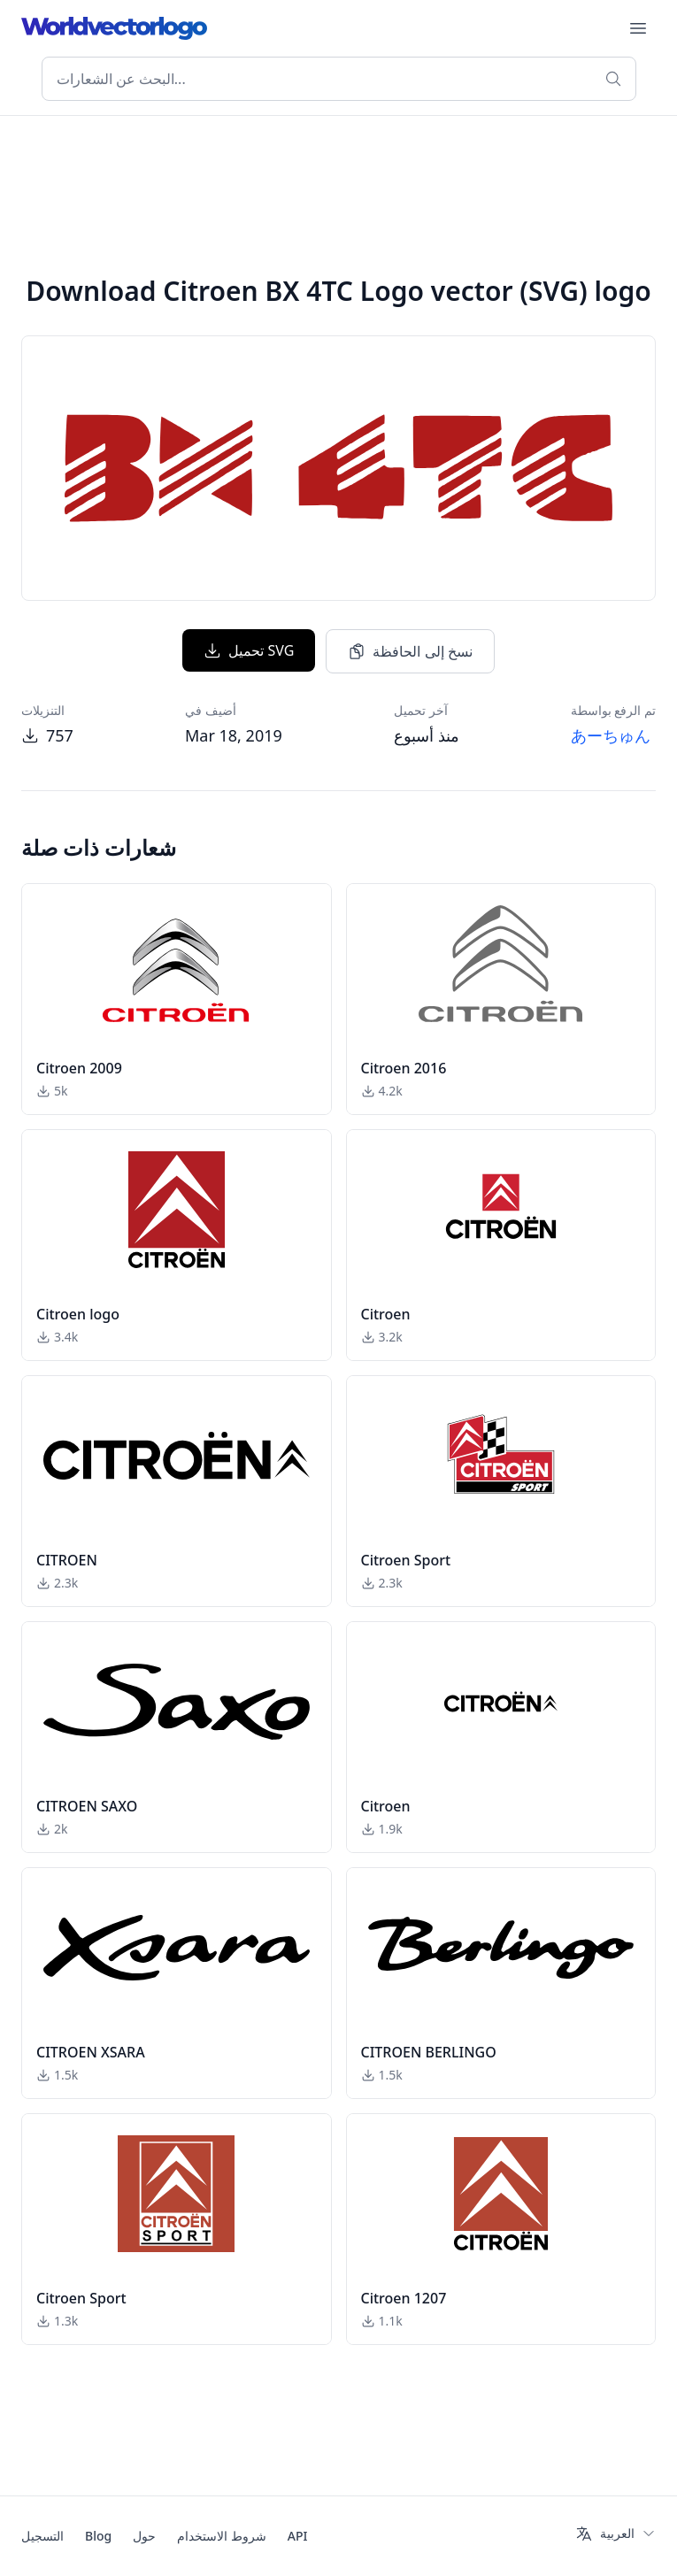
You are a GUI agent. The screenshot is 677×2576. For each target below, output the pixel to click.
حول (144, 2535)
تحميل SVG (249, 650)
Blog (98, 2535)
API (298, 2535)
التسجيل (42, 2535)
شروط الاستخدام (221, 2535)
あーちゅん (610, 735)
